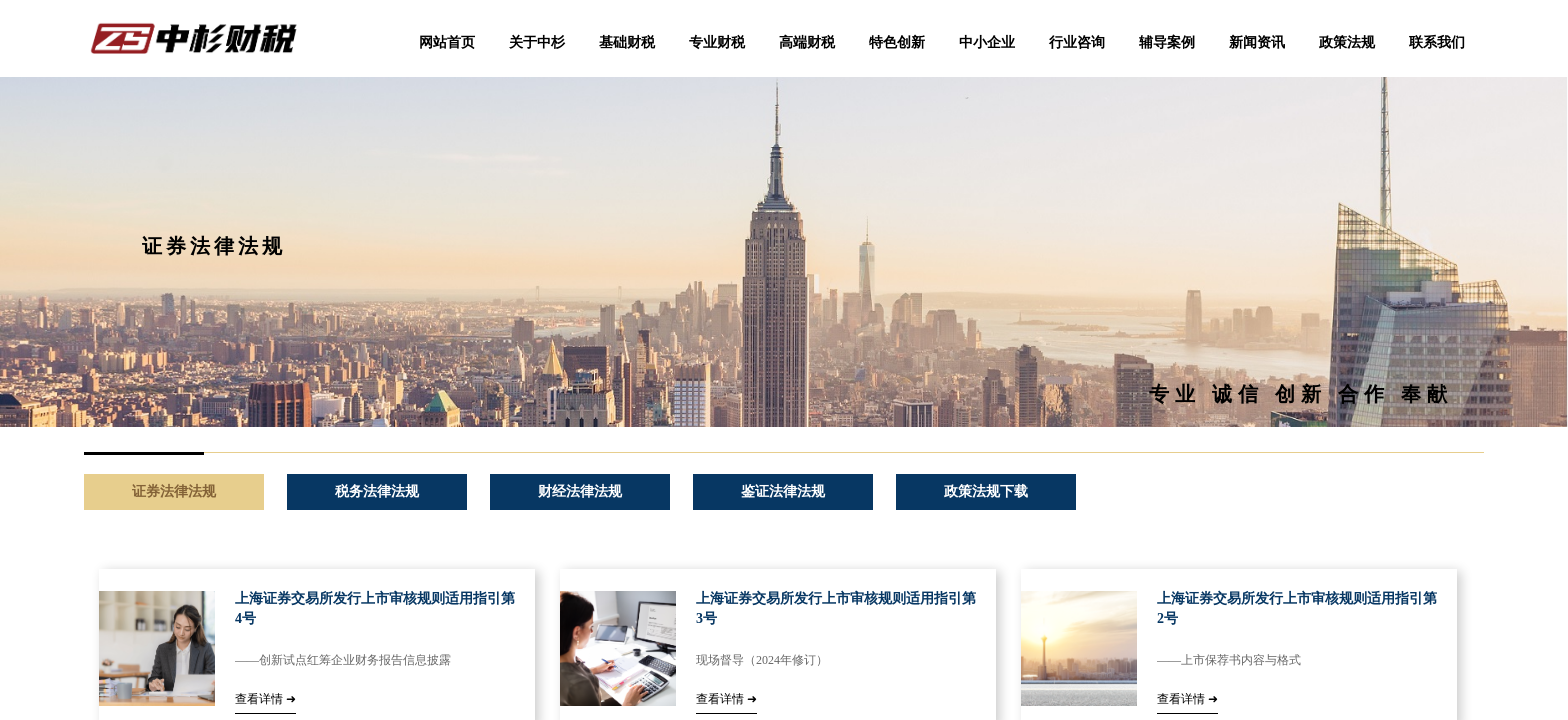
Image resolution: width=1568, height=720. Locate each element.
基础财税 (627, 42)
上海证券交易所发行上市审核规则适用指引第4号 (375, 608)
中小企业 (987, 42)
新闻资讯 (1257, 42)
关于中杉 (537, 42)
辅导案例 (1167, 42)
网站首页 (447, 42)
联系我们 (1437, 42)
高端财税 (807, 42)
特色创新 (897, 42)
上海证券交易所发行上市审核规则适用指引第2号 (1297, 608)
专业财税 (717, 42)
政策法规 (1347, 42)
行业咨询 (1077, 42)
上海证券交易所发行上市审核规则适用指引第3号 (836, 608)
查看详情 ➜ (265, 699)
